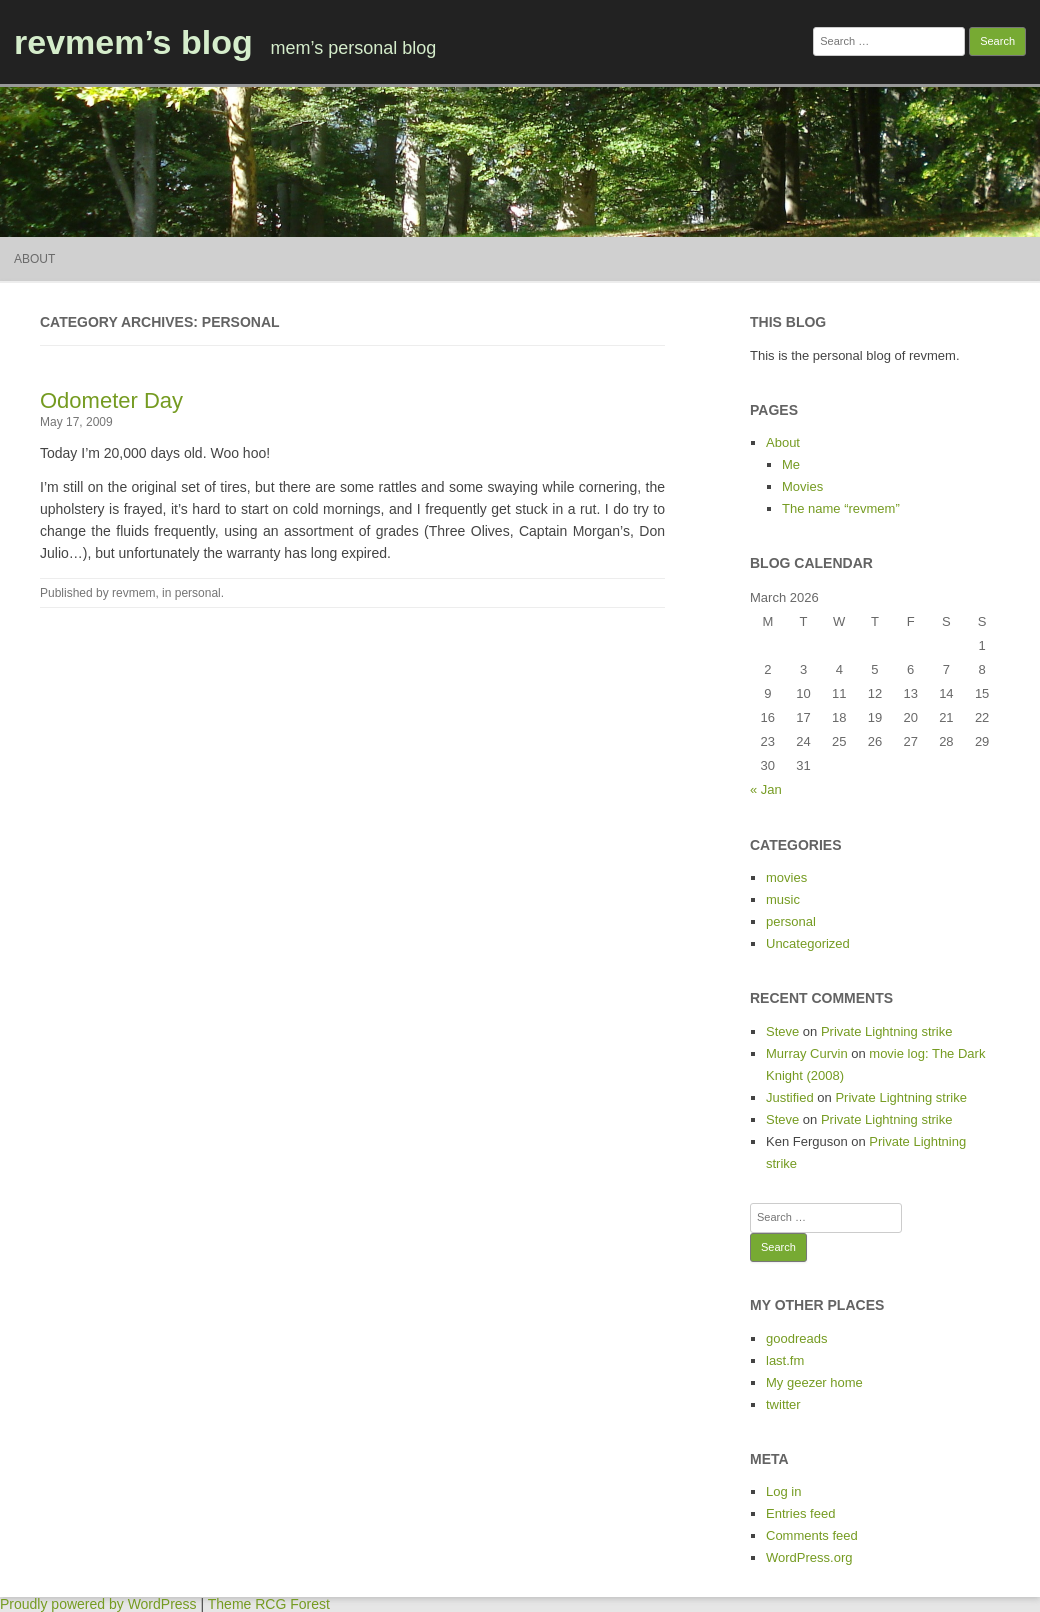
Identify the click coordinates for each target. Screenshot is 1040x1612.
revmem (133, 593)
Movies (802, 486)
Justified (790, 1097)
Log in (783, 1491)
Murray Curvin (807, 1053)
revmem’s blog (133, 42)
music (783, 899)
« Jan (766, 789)
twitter (783, 1404)
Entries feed (800, 1513)
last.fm (785, 1360)
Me (791, 464)
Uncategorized (808, 943)
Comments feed (812, 1535)
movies (786, 877)
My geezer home (814, 1382)
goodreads (796, 1338)
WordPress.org (809, 1557)
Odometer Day (111, 400)
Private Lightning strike (887, 1031)
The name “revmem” (841, 508)
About (34, 259)
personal (198, 593)
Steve (782, 1031)
